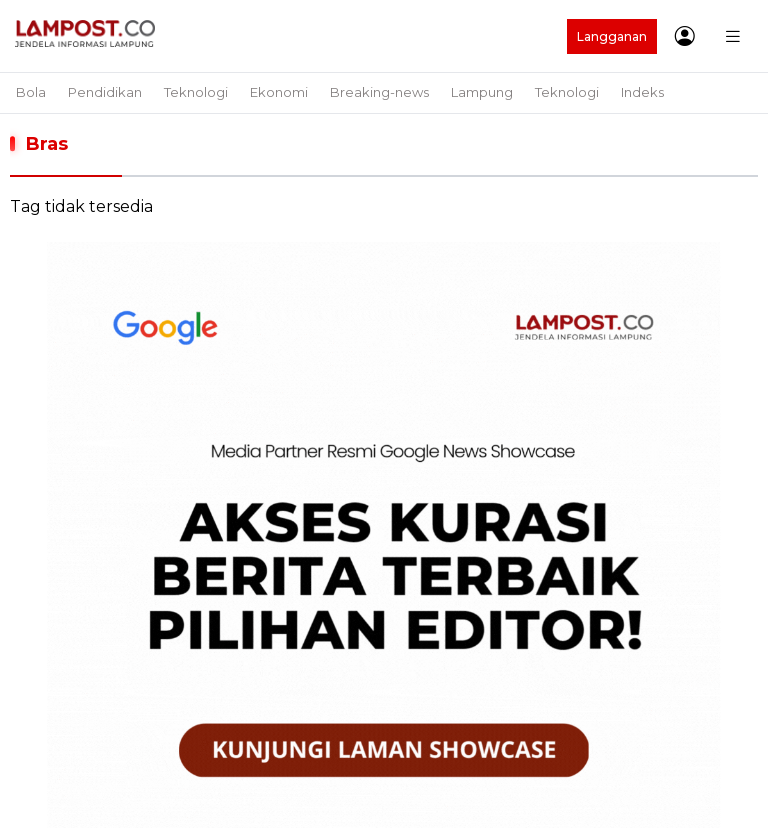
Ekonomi (279, 92)
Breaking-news (379, 92)
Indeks (642, 92)
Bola (31, 92)
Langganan (612, 36)
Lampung (482, 92)
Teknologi (196, 92)
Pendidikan (105, 92)
